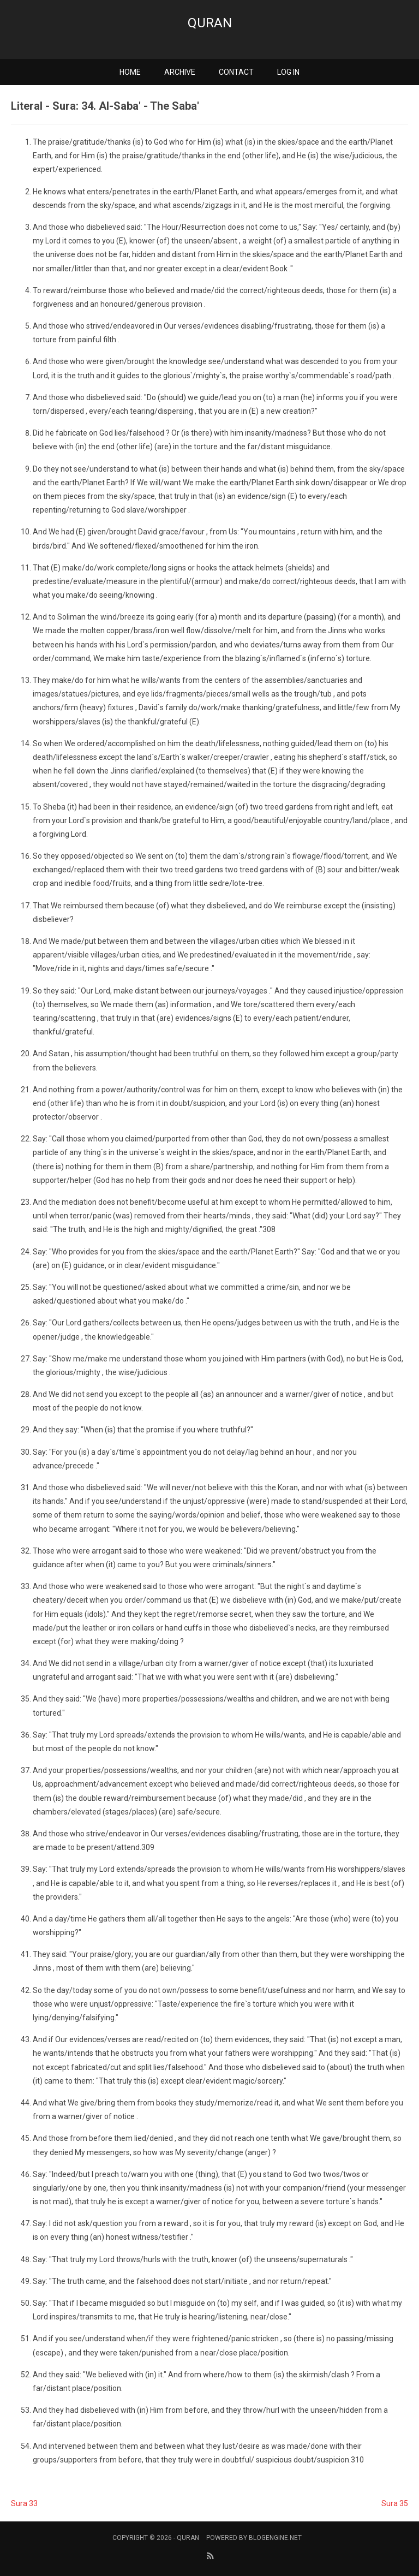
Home (130, 72)
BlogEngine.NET (275, 2538)
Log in (288, 72)
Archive (179, 72)
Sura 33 (24, 2503)
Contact (236, 72)
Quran (210, 23)
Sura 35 (394, 2503)
